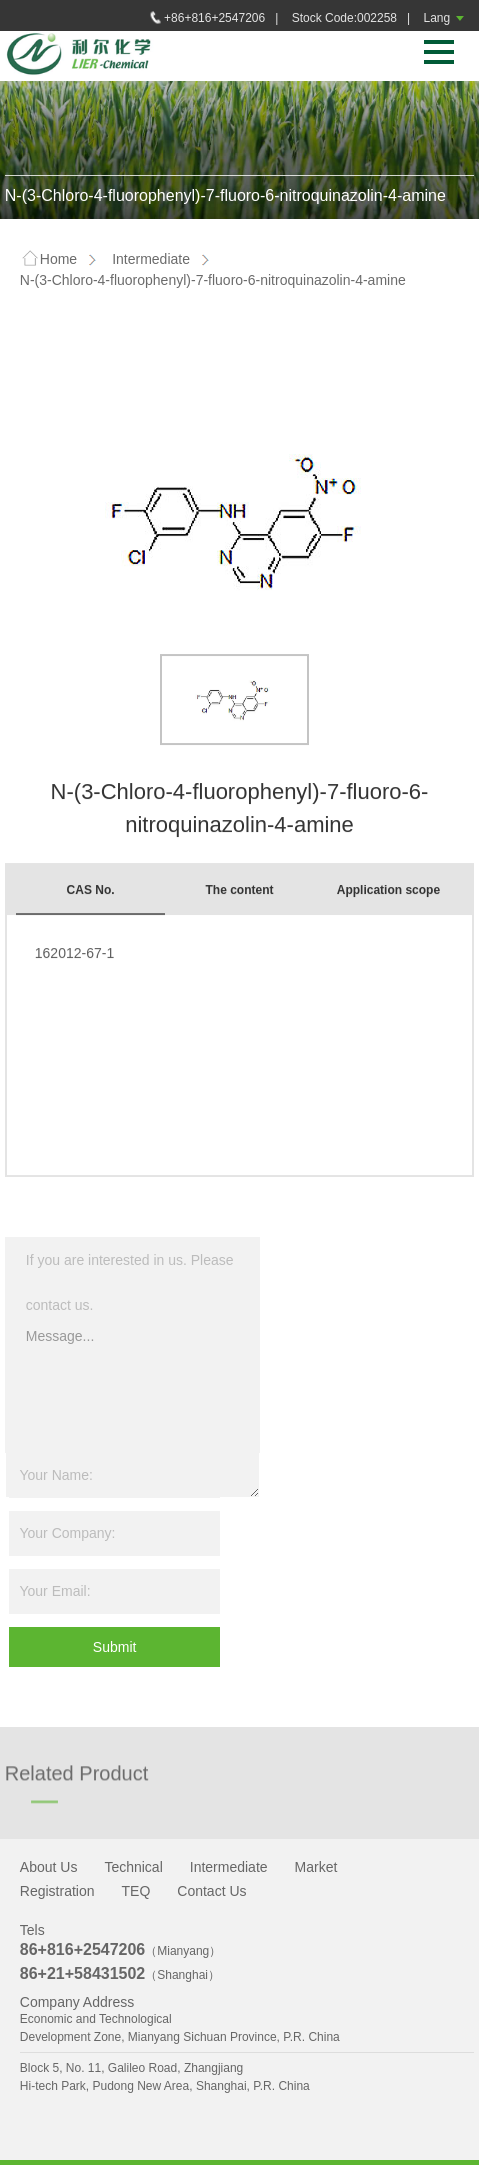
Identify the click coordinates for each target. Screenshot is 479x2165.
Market (316, 1867)
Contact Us (211, 1891)
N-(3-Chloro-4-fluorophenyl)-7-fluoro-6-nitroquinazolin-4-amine (213, 280)
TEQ (136, 1891)
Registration (57, 1891)
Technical (133, 1867)
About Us (49, 1867)
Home (48, 260)
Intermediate (151, 259)
